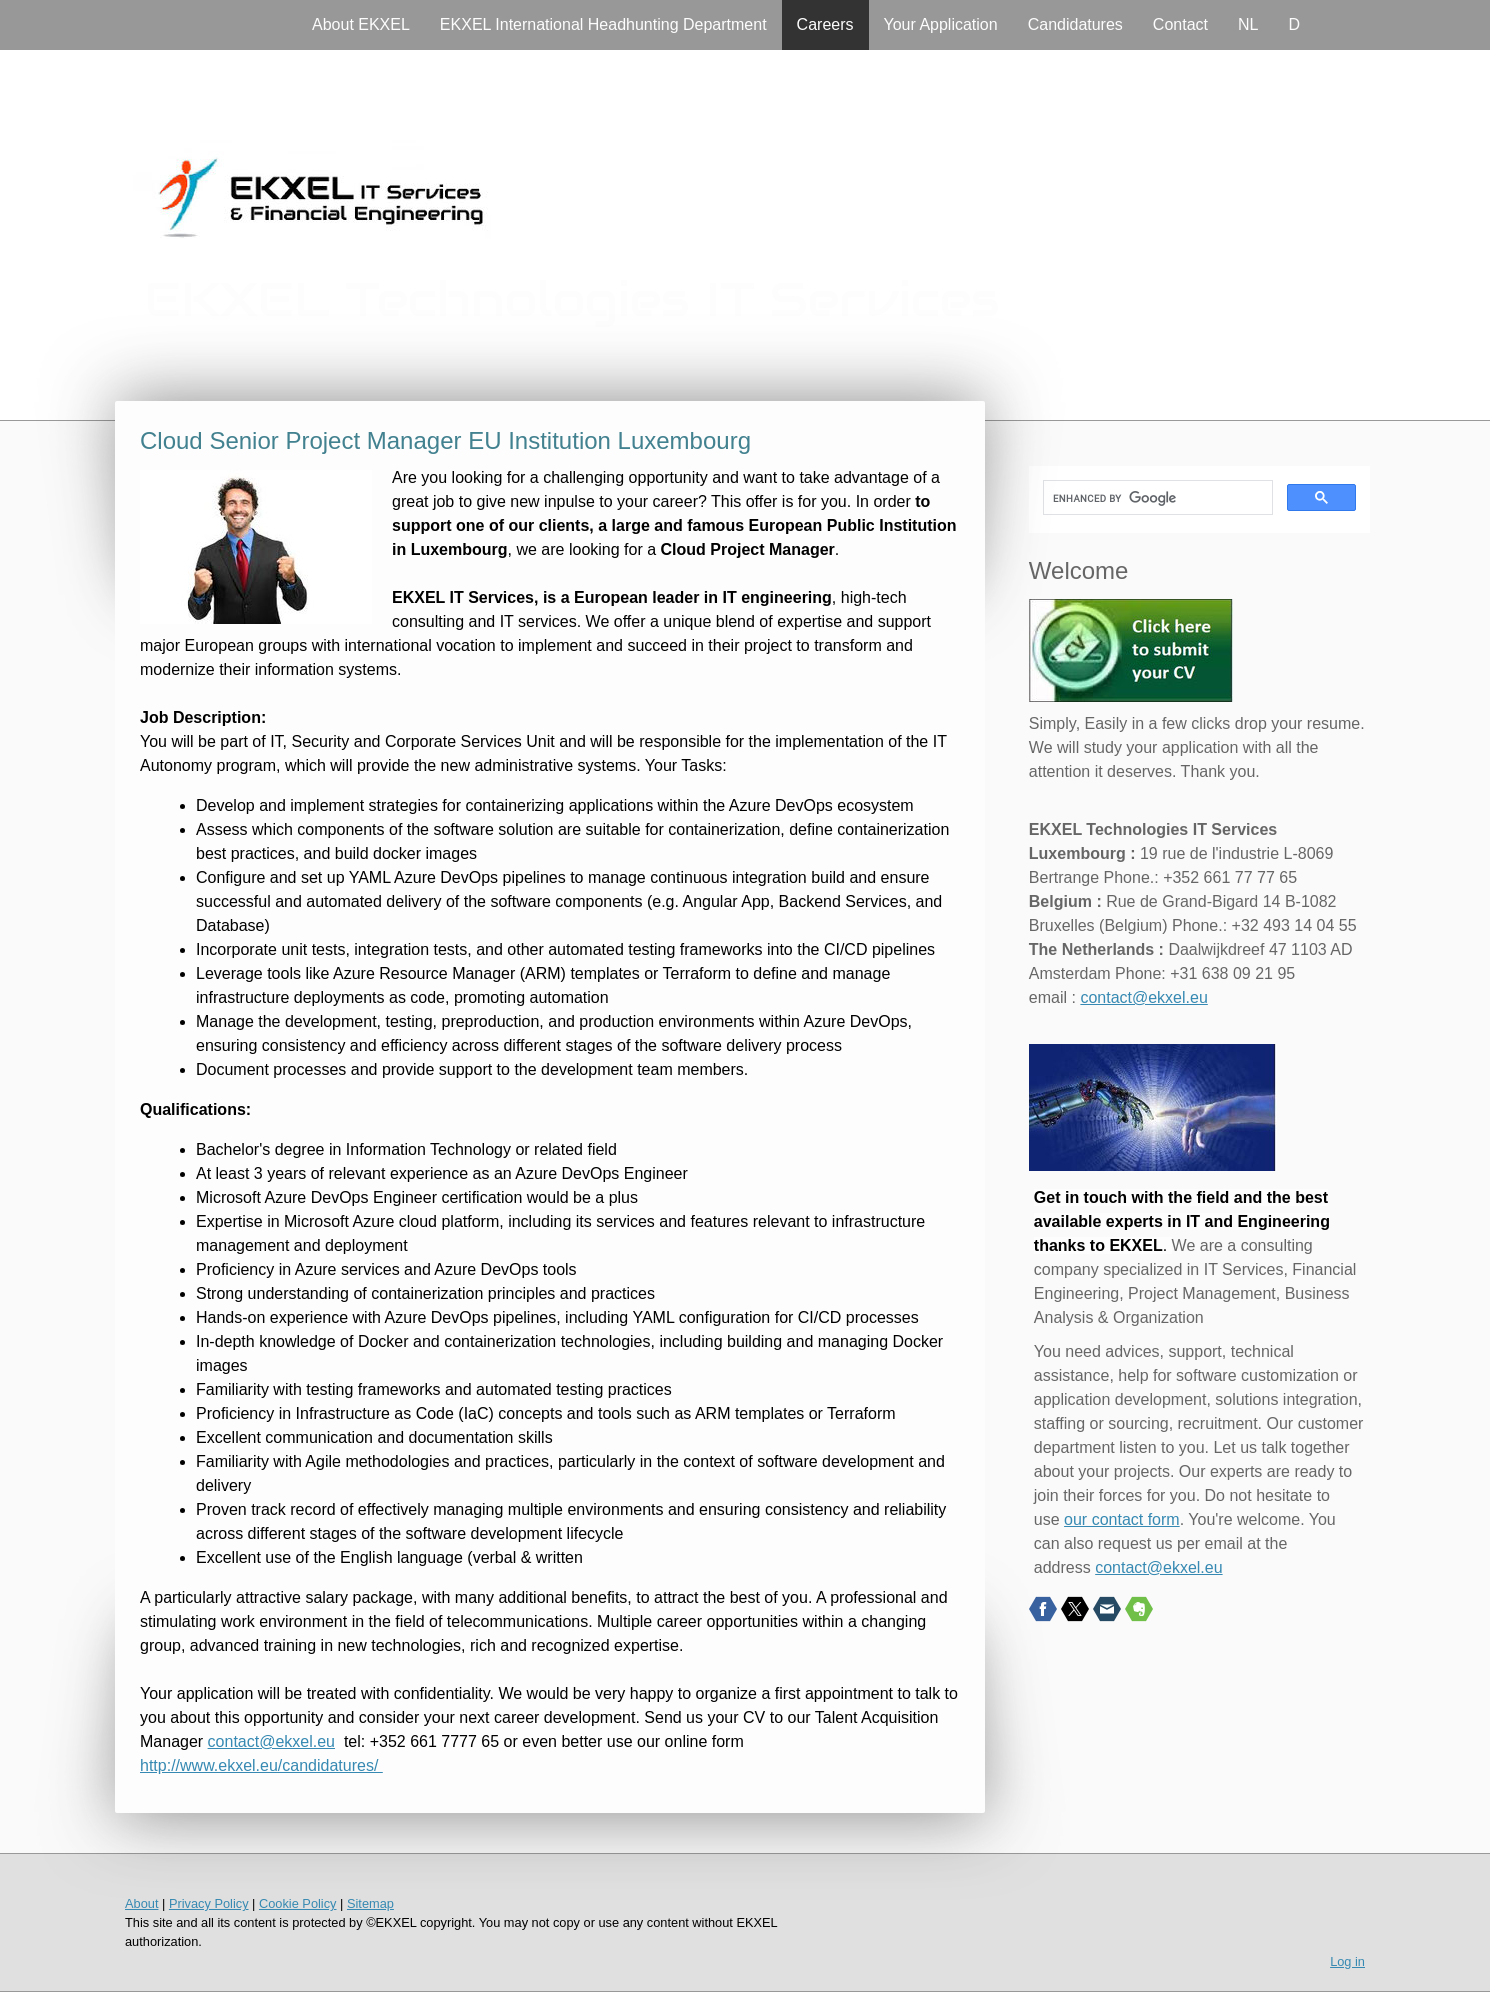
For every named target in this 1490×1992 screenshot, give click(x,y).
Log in (1347, 1961)
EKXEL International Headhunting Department (603, 24)
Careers (825, 24)
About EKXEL (361, 24)
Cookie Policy (298, 1903)
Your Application (941, 24)
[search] (1156, 498)
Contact (1180, 24)
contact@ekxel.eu (271, 1741)
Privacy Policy (209, 1903)
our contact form (1122, 1519)
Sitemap (370, 1903)
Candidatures (1075, 24)
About (141, 1903)
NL (1248, 24)
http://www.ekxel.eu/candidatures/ (261, 1765)
